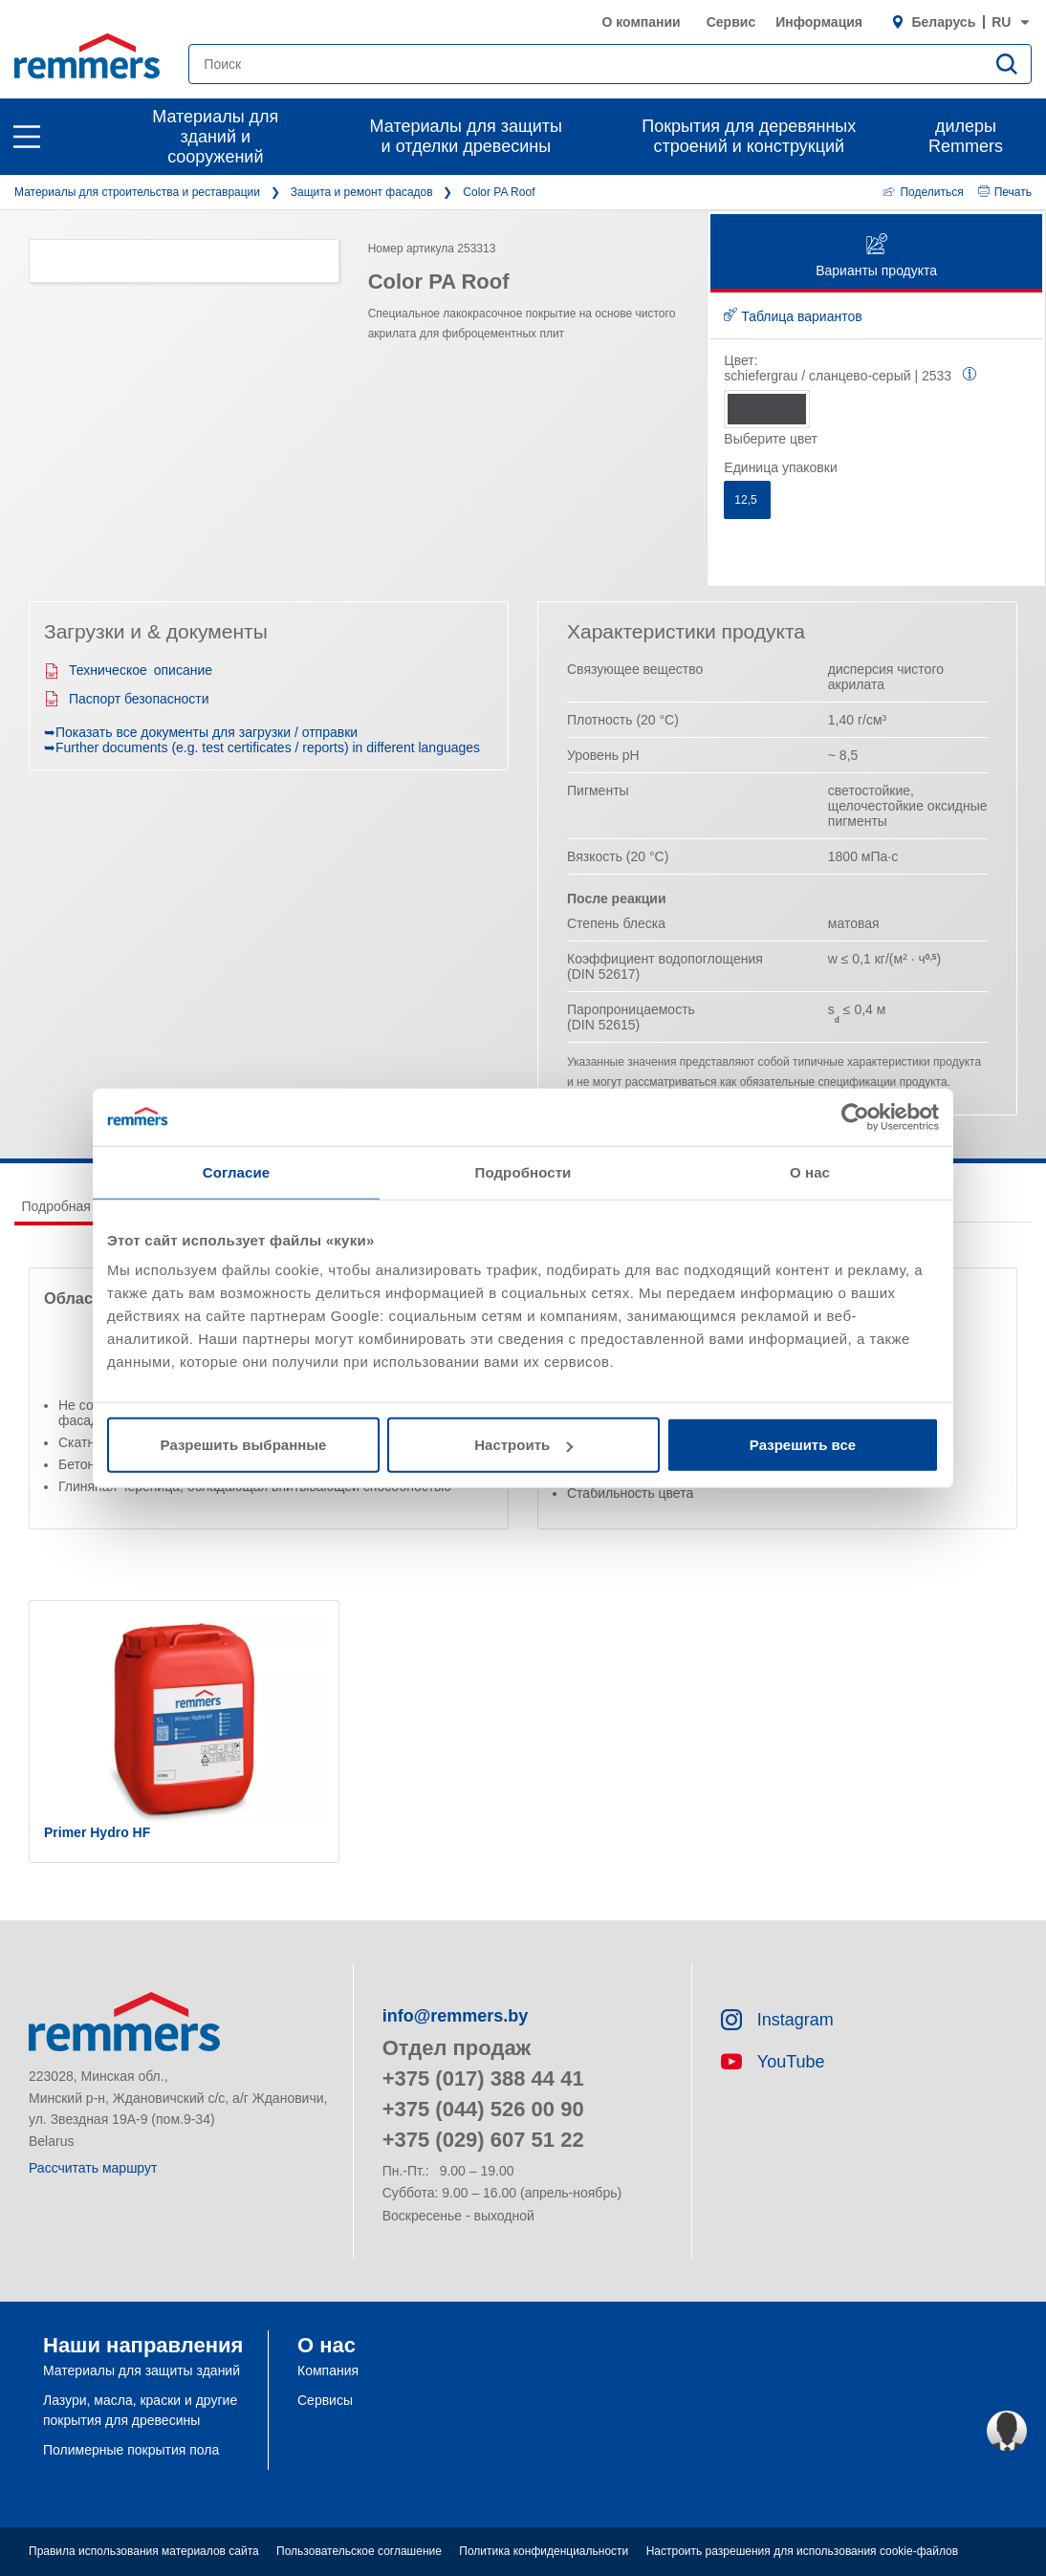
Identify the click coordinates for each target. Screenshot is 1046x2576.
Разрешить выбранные (244, 1445)
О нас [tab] (810, 1171)
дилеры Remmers (965, 136)
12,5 (747, 500)
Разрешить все (803, 1445)
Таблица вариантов (792, 316)
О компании (640, 22)
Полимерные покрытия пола (131, 2449)
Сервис (731, 22)
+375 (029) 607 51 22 (483, 2140)
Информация (818, 22)
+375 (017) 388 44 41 (483, 2078)
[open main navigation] (27, 137)
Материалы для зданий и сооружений (215, 136)
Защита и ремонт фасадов (362, 192)
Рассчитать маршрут (93, 2168)
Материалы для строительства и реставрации (137, 192)
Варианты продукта (876, 256)
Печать (1005, 192)
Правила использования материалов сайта (144, 2551)
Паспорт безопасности (126, 698)
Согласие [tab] (236, 1171)
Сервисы (325, 2400)
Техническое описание (128, 670)
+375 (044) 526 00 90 (483, 2109)
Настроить (523, 1445)
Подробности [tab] (523, 1171)
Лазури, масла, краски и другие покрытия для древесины (140, 2410)
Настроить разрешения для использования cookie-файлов (802, 2551)
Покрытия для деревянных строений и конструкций (749, 136)
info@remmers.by (455, 2015)
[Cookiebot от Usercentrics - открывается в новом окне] (855, 1116)
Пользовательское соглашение (359, 2551)
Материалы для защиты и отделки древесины (466, 136)
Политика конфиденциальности (543, 2551)
